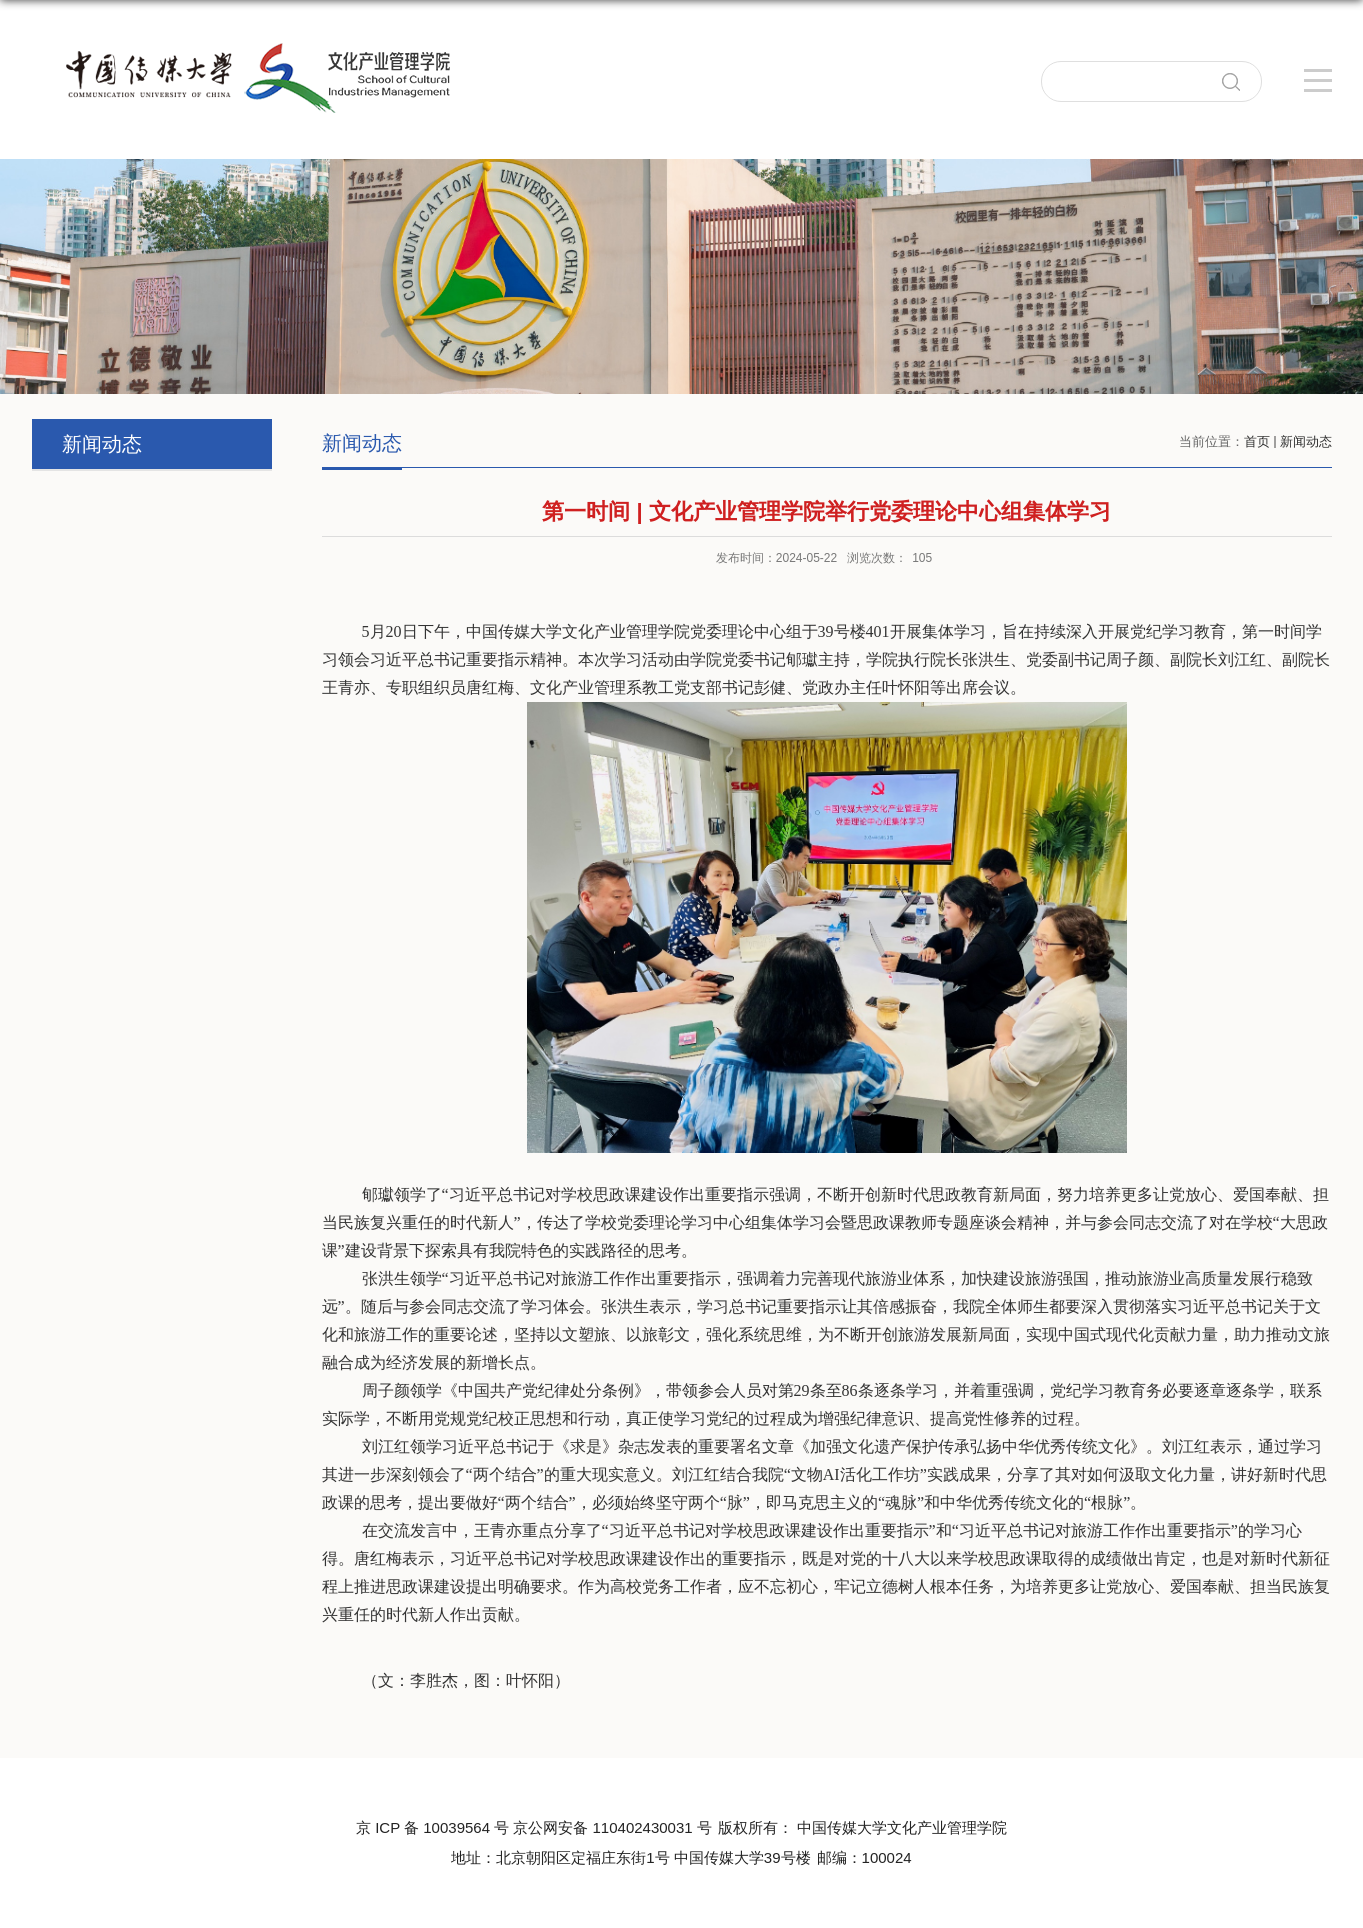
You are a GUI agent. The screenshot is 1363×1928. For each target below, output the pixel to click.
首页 (1257, 441)
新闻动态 (1306, 441)
